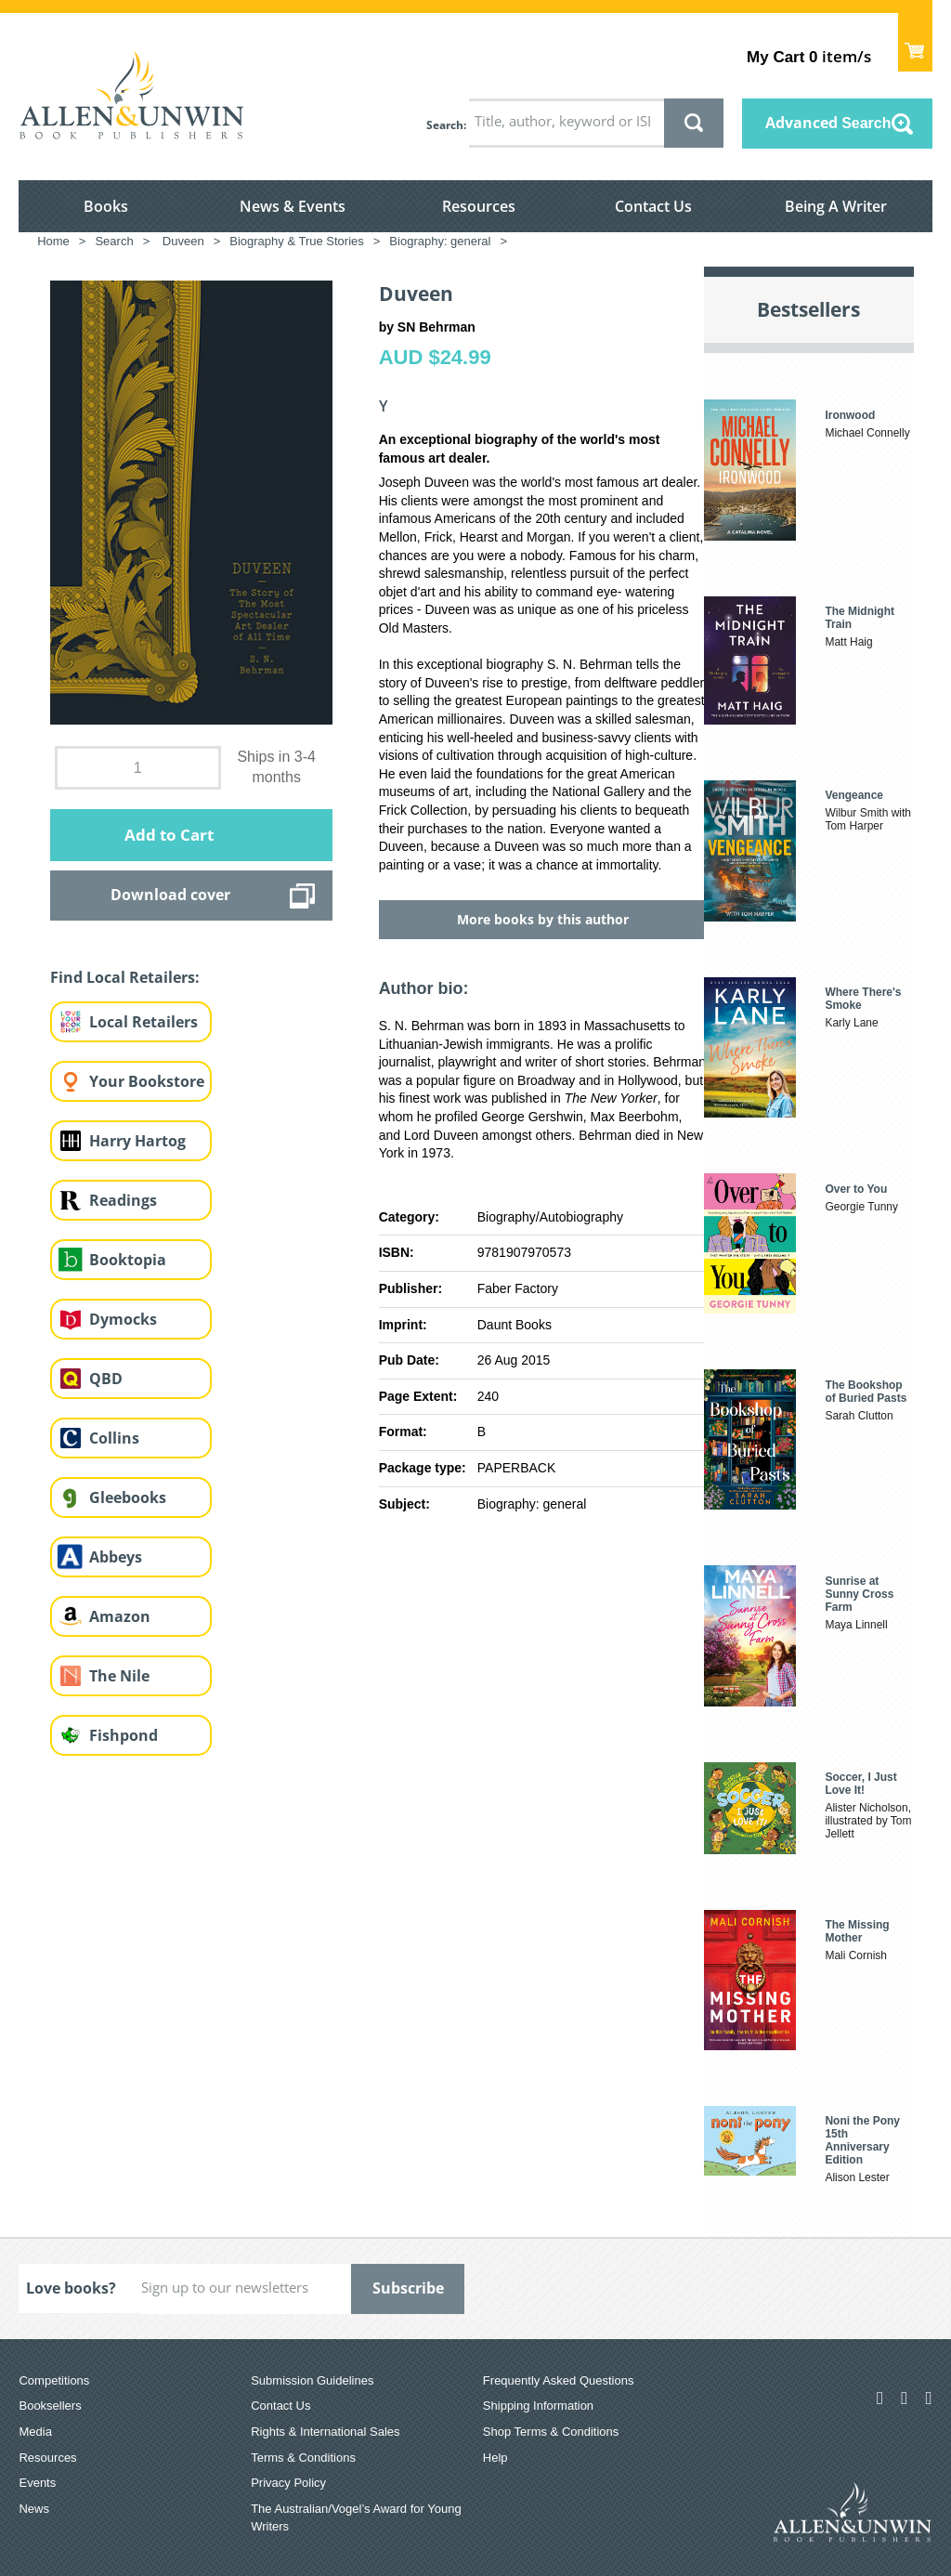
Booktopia (127, 1259)
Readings (123, 1200)
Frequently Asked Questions (558, 2380)
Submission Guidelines (312, 2380)
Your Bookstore (146, 1081)
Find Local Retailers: (125, 977)
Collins (114, 1438)
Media (35, 2432)
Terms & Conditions (303, 2458)
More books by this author (543, 919)
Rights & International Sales (325, 2432)
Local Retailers (143, 1022)
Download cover (170, 894)
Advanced (828, 122)
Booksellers (50, 2406)
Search (444, 125)
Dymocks (123, 1319)
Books (106, 206)
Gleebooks (127, 1497)
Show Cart (915, 42)
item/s (808, 56)
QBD (106, 1378)
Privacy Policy (288, 2483)
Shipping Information (538, 2406)
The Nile (119, 1676)
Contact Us (653, 206)
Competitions (54, 2380)
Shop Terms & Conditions (551, 2432)
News (34, 2509)
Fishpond (123, 1735)
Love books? (71, 2288)
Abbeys (115, 1557)
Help (495, 2458)
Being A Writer (836, 206)
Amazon (119, 1616)
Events (37, 2483)
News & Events (292, 206)
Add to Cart (169, 834)
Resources (478, 206)
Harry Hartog (137, 1141)
